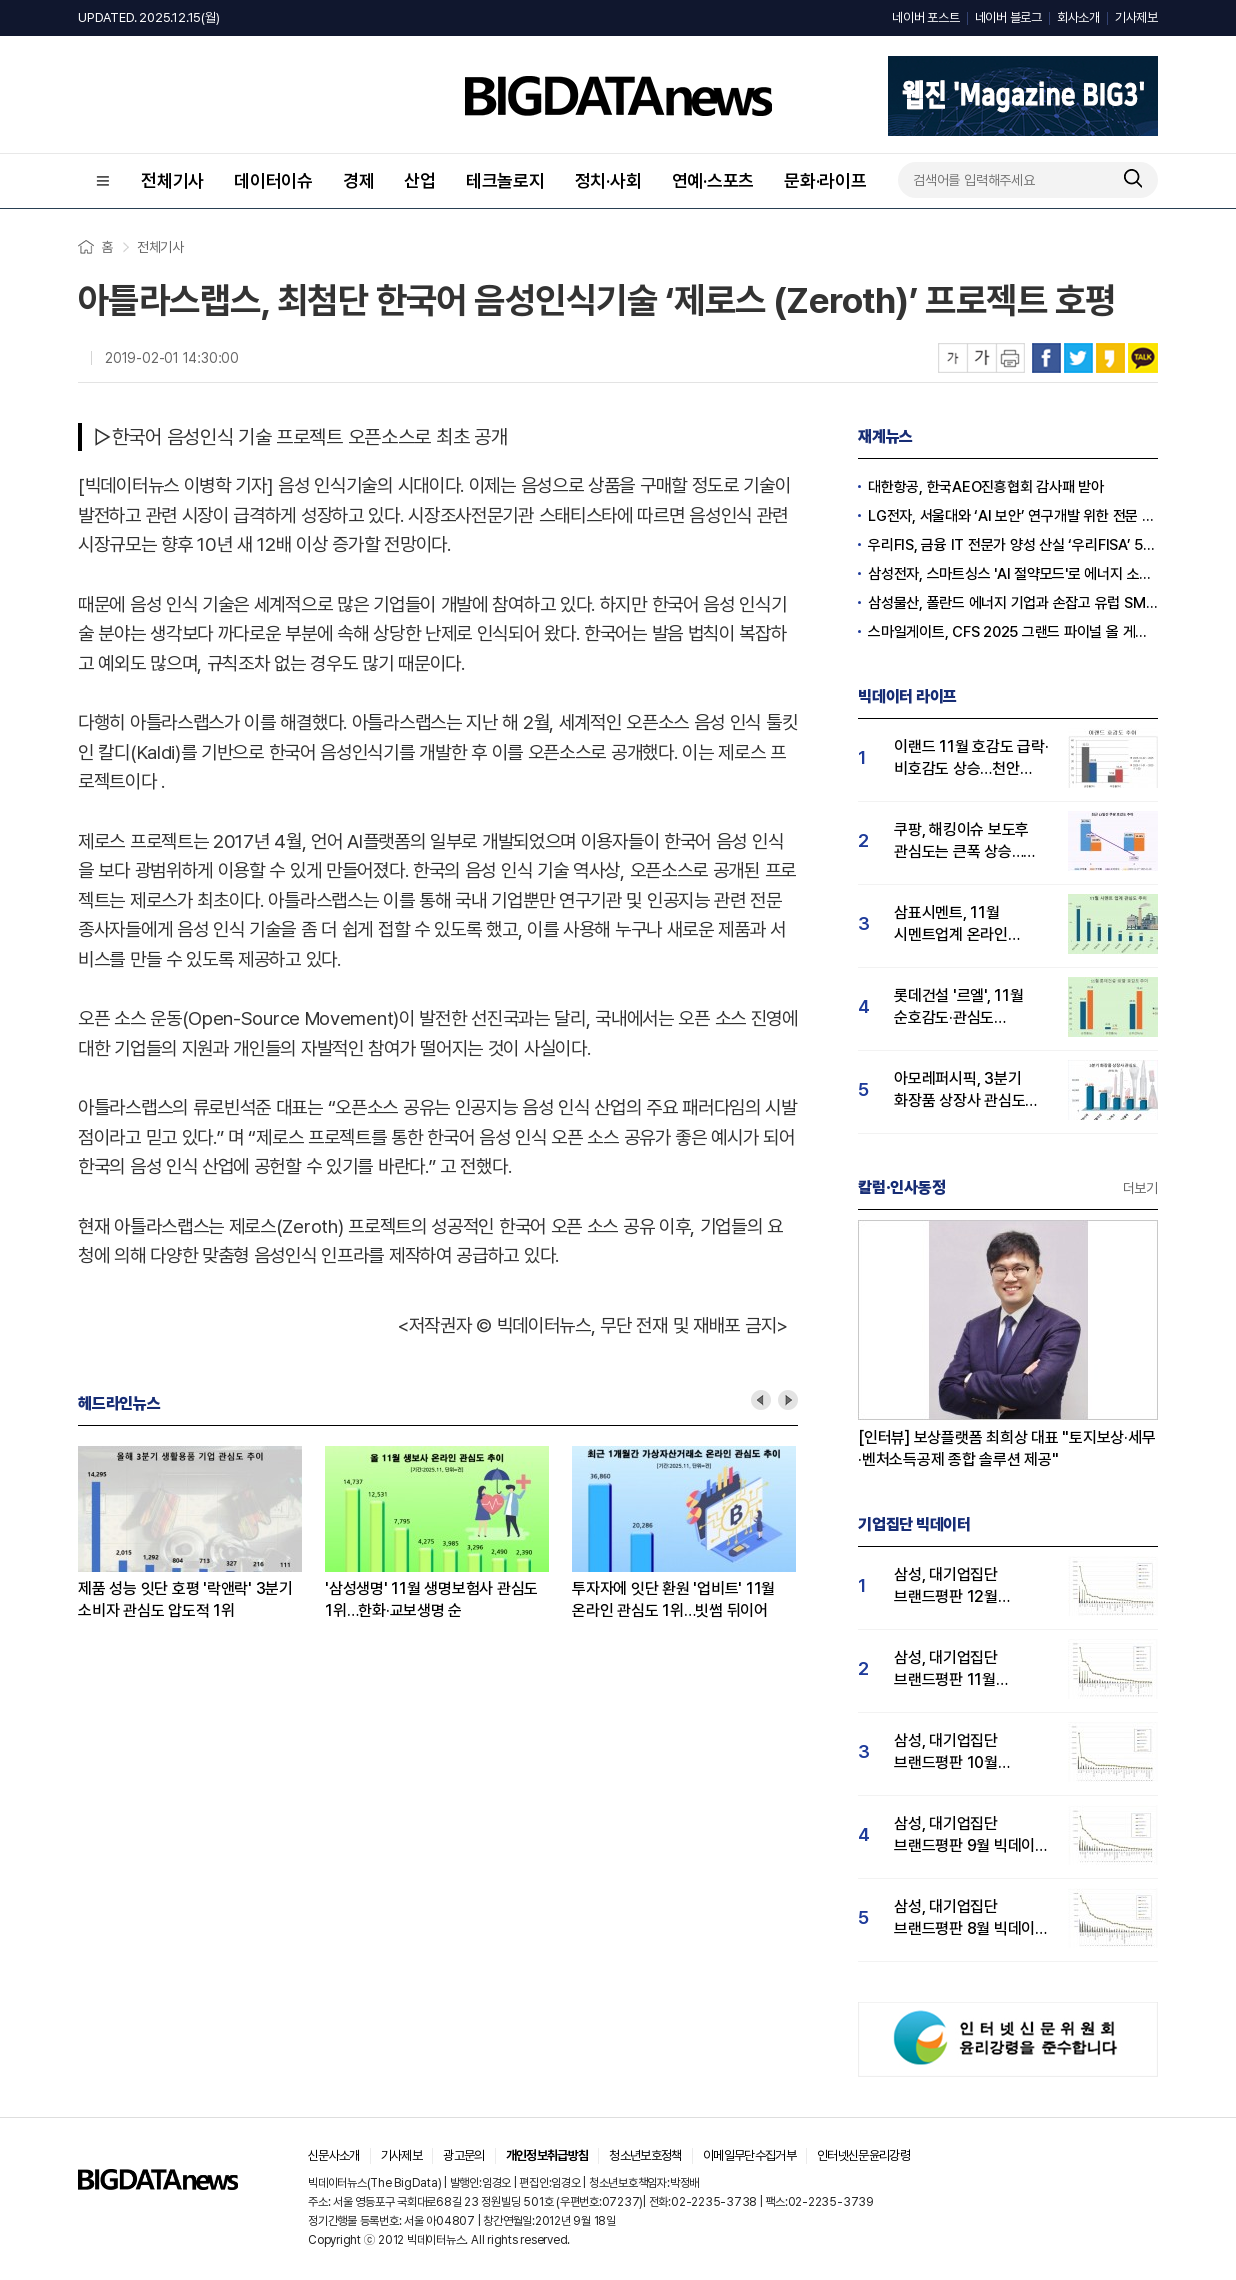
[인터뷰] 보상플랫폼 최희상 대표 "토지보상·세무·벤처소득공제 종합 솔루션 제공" (1007, 1448)
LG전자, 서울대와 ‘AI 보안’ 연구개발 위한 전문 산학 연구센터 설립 (1013, 516)
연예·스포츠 (713, 180)
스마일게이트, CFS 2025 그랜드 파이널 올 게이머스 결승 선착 (1013, 632)
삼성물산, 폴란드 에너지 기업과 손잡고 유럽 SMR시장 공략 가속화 (1013, 603)
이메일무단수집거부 (749, 2155)
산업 (420, 180)
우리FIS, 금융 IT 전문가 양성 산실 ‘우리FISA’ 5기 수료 (1013, 545)
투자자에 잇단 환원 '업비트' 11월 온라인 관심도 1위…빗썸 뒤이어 (673, 1599)
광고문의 (463, 2155)
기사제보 (1136, 17)
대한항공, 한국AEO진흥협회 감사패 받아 (986, 487)
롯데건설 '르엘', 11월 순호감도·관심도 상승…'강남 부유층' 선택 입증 (969, 1007)
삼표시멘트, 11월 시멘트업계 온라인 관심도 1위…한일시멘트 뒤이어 (967, 924)
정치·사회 (608, 180)
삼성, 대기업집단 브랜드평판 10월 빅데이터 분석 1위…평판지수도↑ (955, 1752)
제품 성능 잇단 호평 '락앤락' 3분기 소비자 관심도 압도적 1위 (185, 1599)
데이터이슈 (273, 180)
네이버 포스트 (925, 17)
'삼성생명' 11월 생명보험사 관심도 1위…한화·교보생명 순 (431, 1599)
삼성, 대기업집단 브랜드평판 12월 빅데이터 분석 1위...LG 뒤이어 (965, 1586)
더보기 (1140, 1188)
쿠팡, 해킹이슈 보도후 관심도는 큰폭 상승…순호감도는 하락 (961, 841)
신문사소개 (334, 2155)
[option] (201, 1534)
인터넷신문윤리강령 (863, 2155)
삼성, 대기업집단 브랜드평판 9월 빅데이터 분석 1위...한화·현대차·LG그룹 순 (971, 1835)
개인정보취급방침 (547, 2155)
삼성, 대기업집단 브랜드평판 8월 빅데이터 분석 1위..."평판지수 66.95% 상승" (971, 1918)
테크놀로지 (505, 180)
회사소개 (1078, 17)
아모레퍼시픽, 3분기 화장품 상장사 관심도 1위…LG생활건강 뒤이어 (971, 1090)
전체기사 (172, 180)
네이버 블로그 (1008, 17)
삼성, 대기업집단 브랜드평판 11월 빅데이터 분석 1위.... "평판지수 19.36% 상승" (957, 1669)
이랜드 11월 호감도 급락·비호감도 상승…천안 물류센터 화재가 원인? (971, 758)
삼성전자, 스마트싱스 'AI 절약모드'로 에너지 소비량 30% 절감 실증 (1013, 574)
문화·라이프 (825, 180)
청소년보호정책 (645, 2155)
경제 (359, 180)
